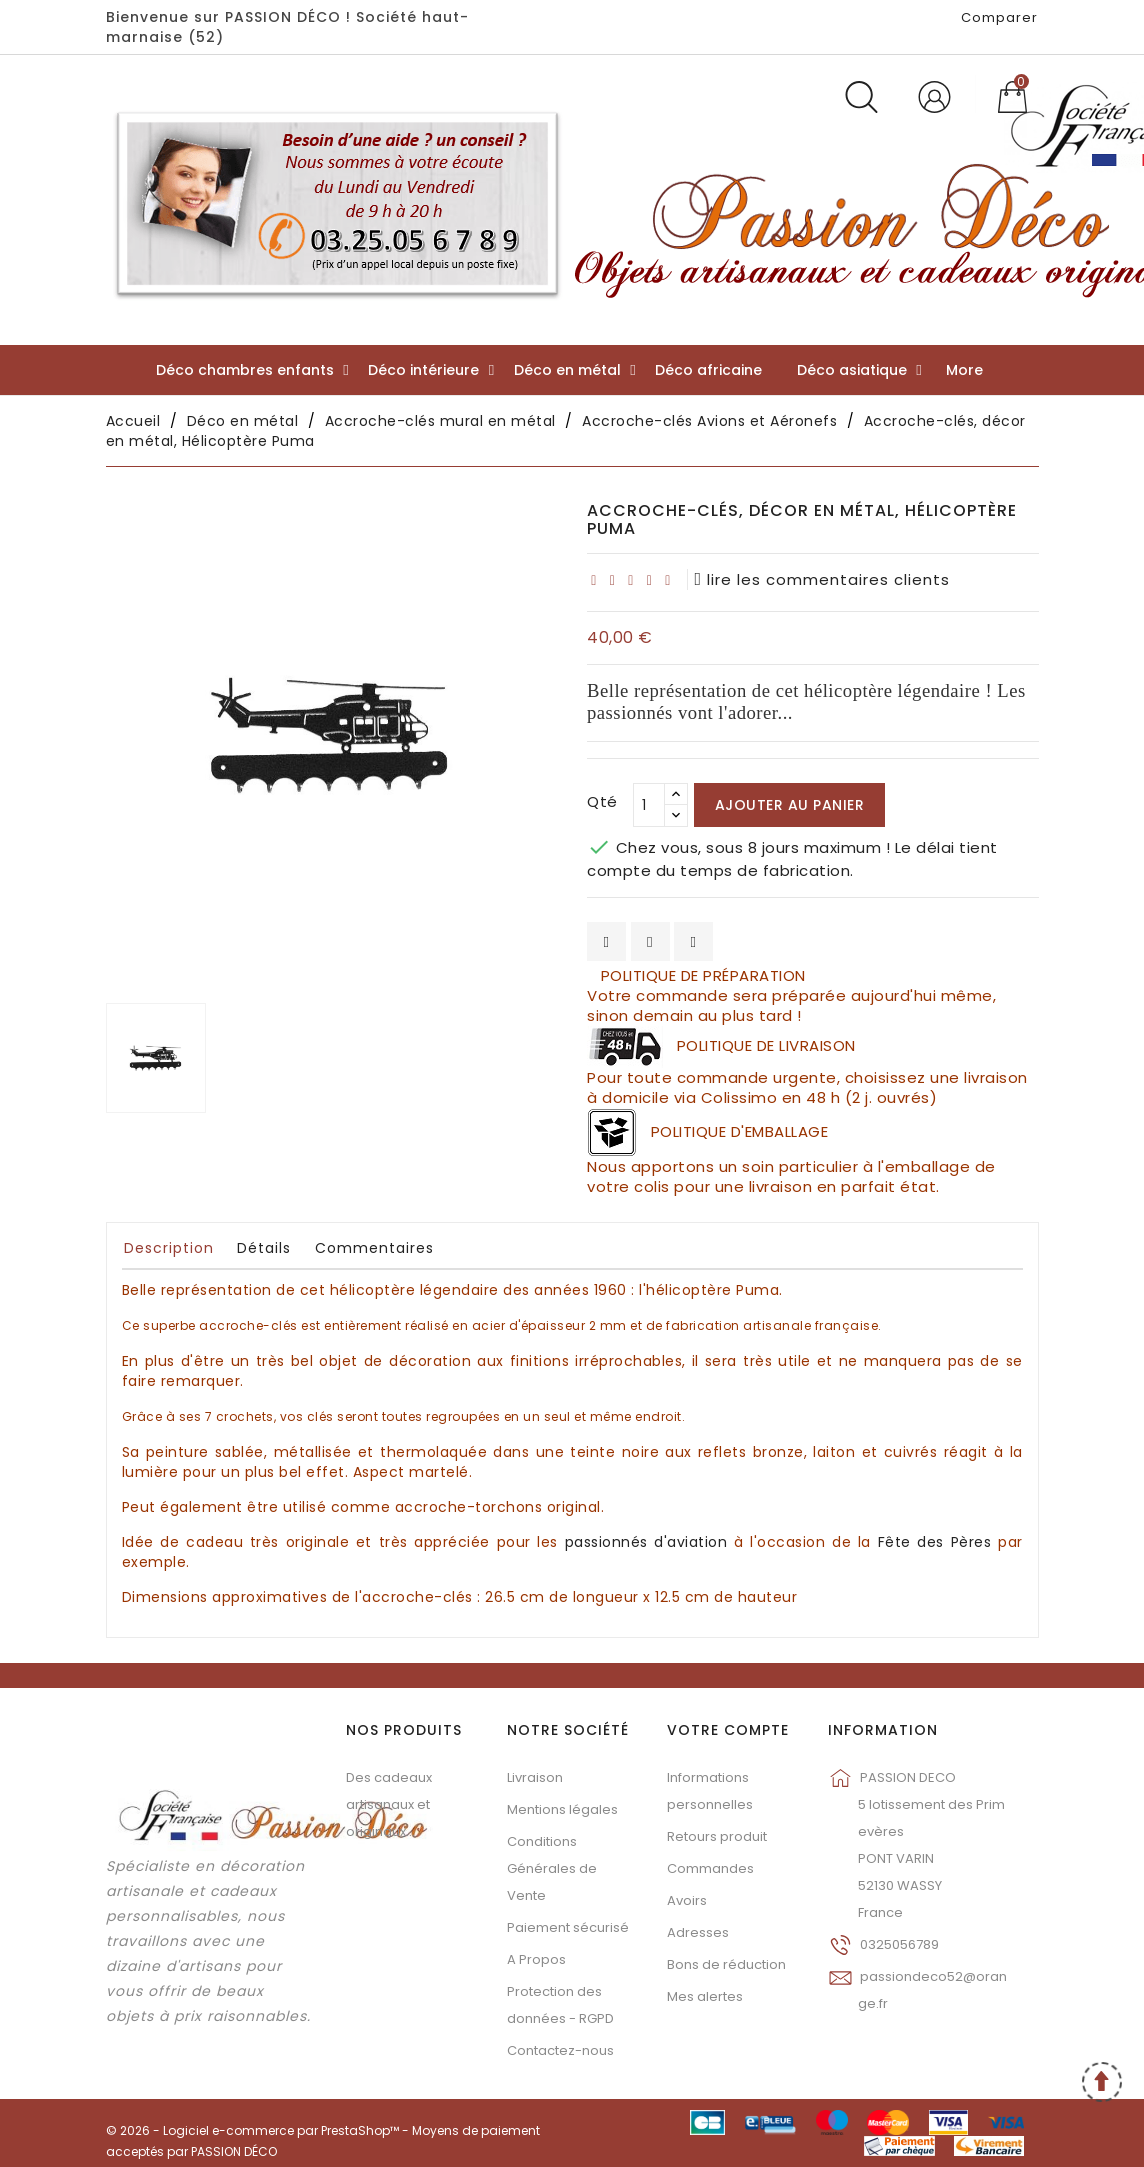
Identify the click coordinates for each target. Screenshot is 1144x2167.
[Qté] (649, 805)
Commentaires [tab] (374, 1248)
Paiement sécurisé (568, 1927)
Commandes (710, 1868)
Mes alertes (705, 1996)
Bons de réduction (726, 1964)
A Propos (536, 1959)
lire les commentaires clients (823, 579)
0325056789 (899, 1944)
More (964, 370)
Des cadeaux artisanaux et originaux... (389, 1804)
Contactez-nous (560, 2050)
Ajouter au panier (790, 805)
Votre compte (728, 1730)
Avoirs (687, 1900)
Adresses (698, 1932)
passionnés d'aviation (646, 1542)
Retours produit (717, 1836)
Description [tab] (169, 1248)
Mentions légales (562, 1809)
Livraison (535, 1777)
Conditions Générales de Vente (552, 1868)
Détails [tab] (264, 1248)
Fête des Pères (935, 1542)
